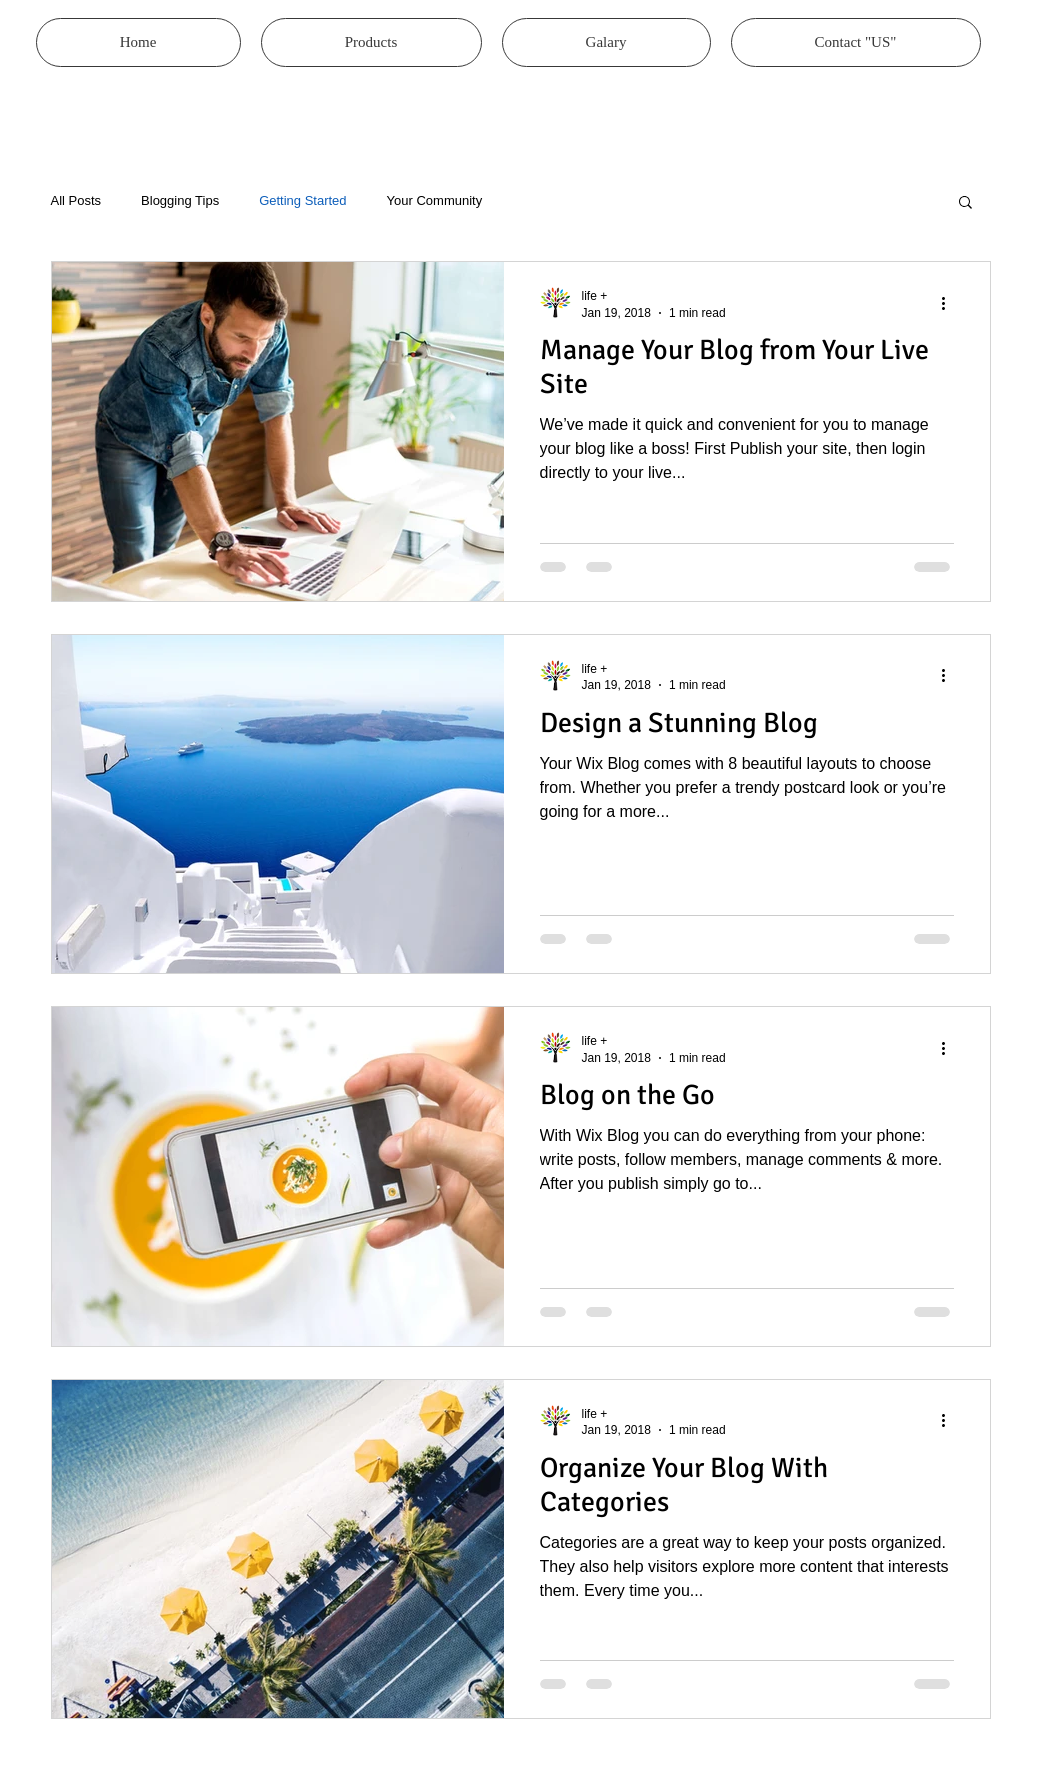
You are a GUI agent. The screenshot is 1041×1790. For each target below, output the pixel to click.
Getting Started (302, 200)
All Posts (76, 200)
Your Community (435, 200)
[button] (965, 203)
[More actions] (951, 303)
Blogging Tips (180, 200)
